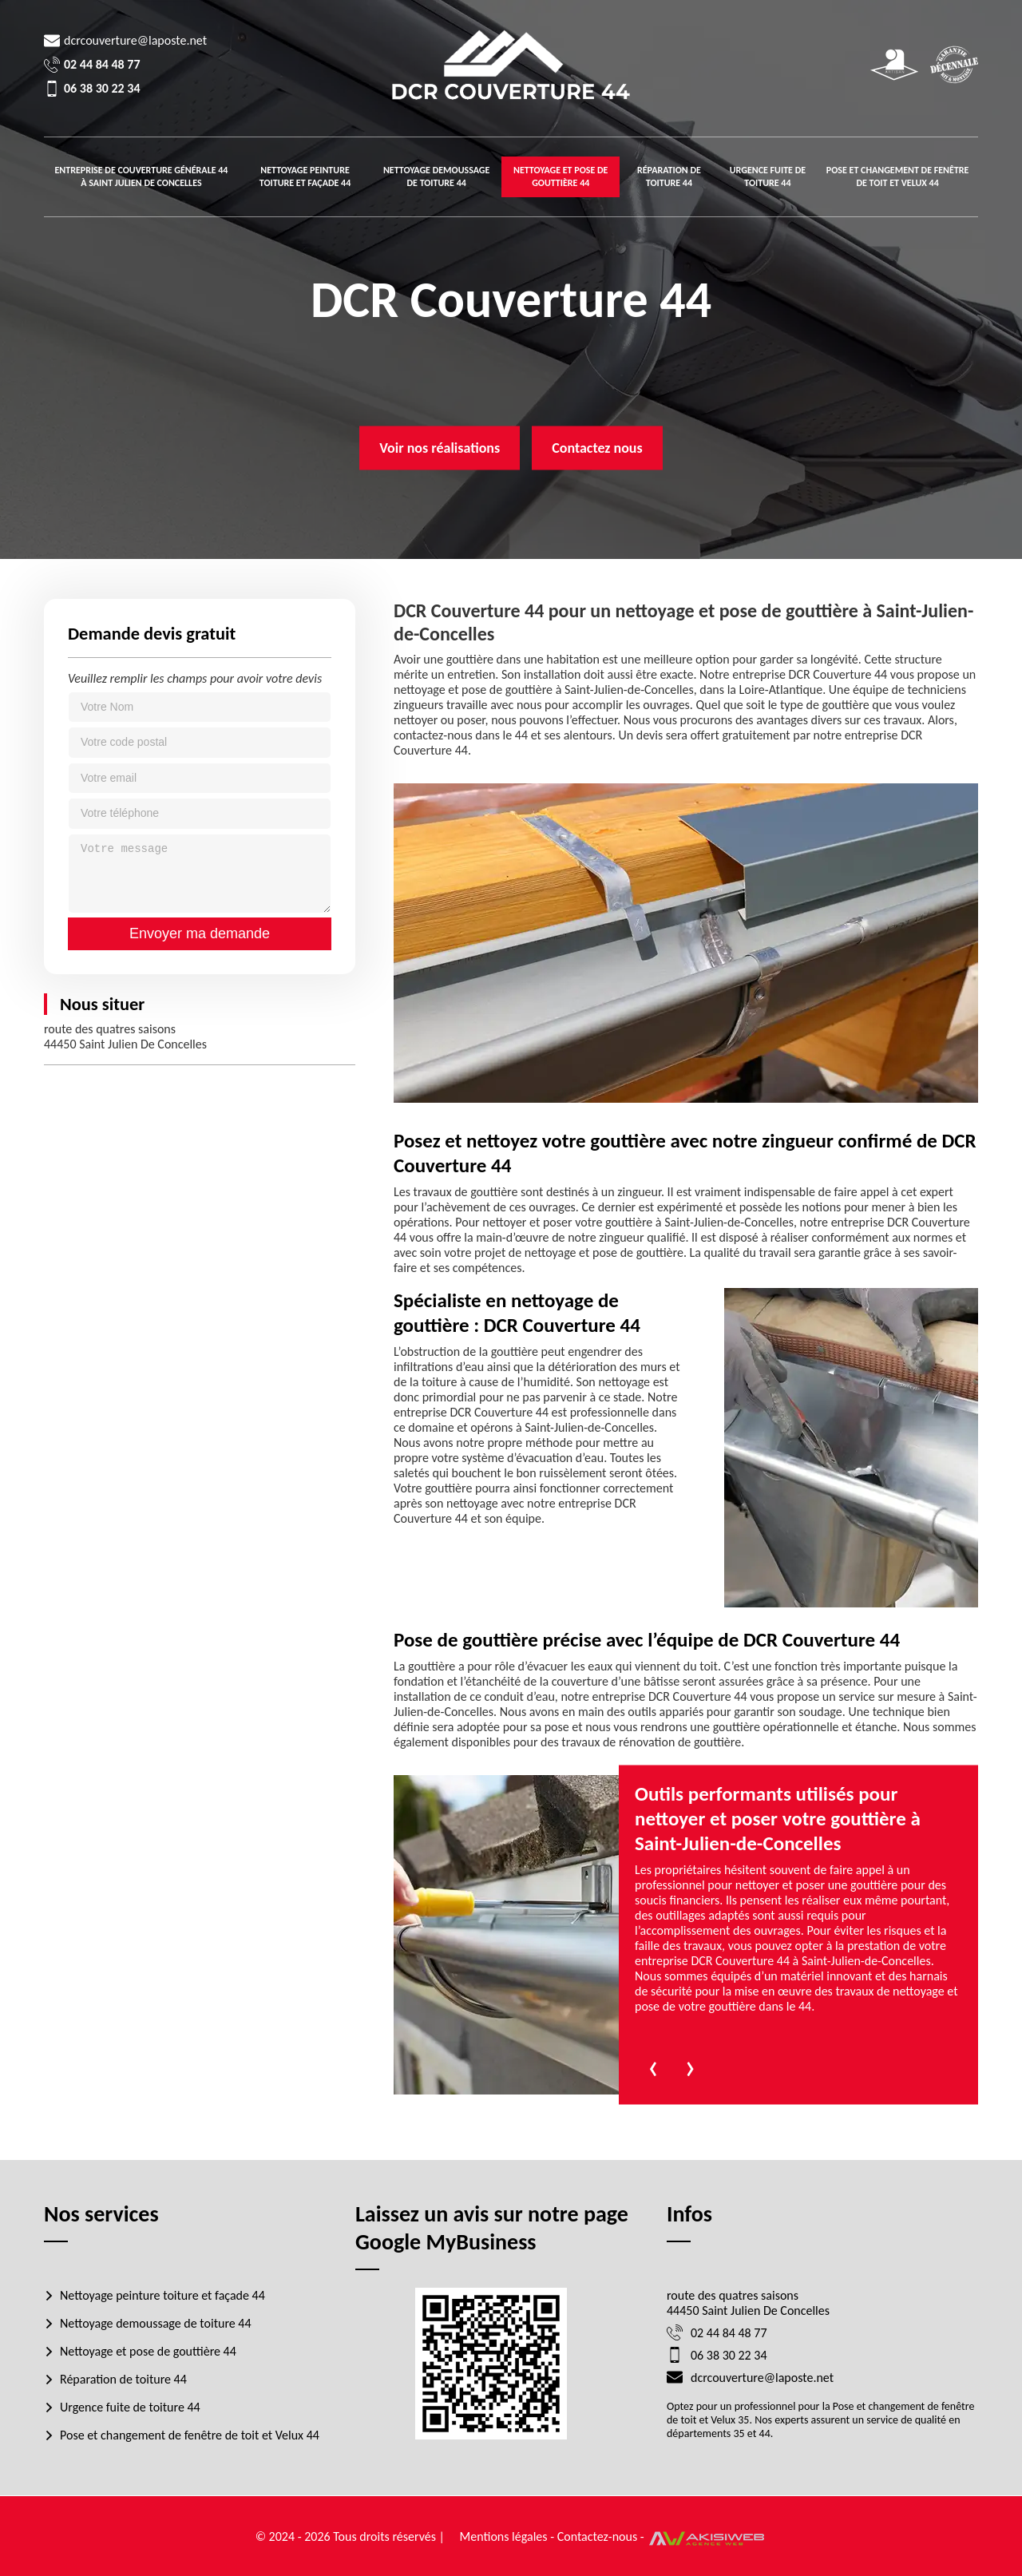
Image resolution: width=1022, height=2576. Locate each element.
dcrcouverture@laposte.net (135, 40)
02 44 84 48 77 (102, 64)
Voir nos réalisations (439, 448)
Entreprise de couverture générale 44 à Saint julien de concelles (141, 176)
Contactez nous (597, 448)
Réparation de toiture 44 (669, 176)
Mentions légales (504, 2536)
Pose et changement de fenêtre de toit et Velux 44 (897, 176)
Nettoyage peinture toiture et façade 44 (305, 176)
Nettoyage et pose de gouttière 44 (560, 176)
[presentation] (653, 2065)
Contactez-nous (597, 2536)
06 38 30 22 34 (102, 88)
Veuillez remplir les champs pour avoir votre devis (195, 678)
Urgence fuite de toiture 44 (768, 176)
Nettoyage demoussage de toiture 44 (436, 176)
